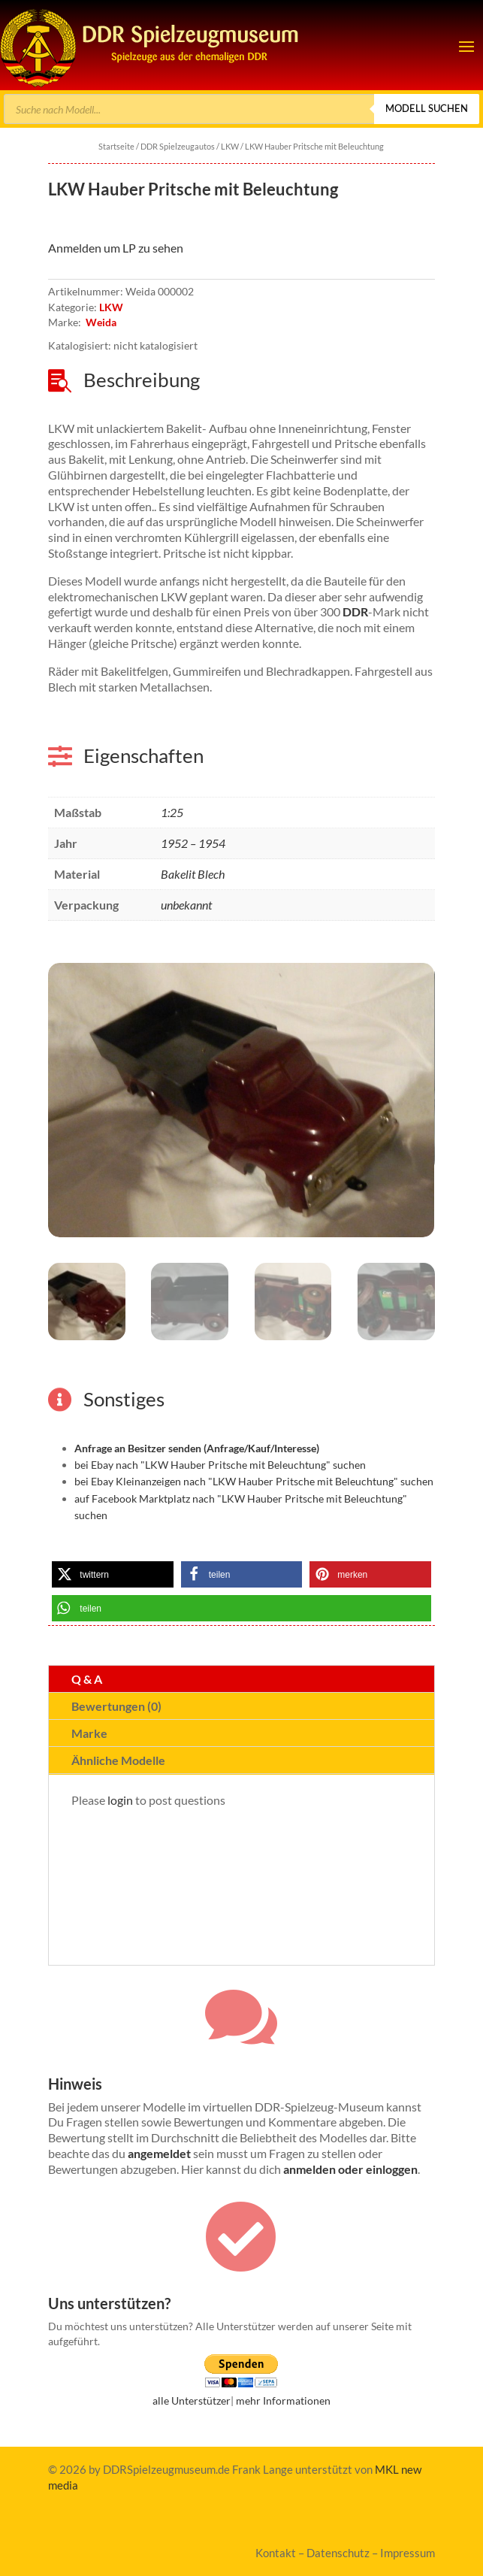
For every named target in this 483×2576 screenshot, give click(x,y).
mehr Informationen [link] (283, 2400)
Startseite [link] (116, 146)
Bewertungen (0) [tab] (116, 1706)
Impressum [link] (407, 2552)
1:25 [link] (172, 812)
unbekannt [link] (186, 905)
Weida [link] (101, 322)
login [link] (120, 1800)
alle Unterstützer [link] (191, 2400)
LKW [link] (230, 146)
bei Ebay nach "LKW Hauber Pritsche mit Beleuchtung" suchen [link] (220, 1464)
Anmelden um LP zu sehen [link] (115, 248)
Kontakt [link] (275, 2552)
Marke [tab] (89, 1733)
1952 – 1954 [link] (193, 843)
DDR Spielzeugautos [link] (177, 146)
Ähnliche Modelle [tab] (118, 1760)
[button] (466, 46)
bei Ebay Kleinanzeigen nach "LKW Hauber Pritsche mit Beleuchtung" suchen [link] (253, 1481)
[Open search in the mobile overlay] (241, 109)
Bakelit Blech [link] (193, 874)
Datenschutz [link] (338, 2552)
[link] (150, 45)
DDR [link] (355, 611)
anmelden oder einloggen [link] (350, 2169)
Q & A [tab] (86, 1679)
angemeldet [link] (159, 2153)
